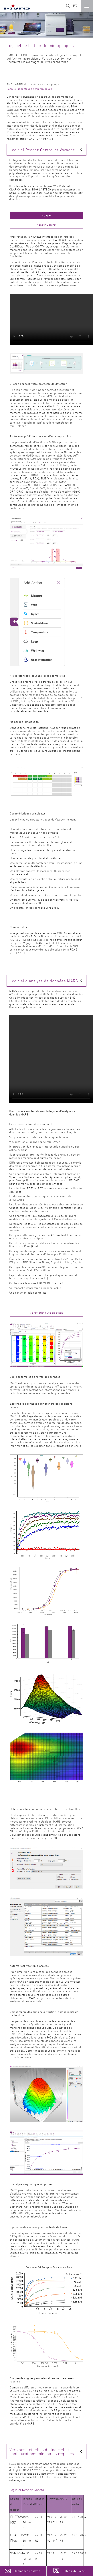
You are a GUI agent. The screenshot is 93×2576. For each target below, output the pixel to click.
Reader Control (46, 224)
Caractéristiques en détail (46, 1312)
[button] (87, 6)
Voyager (47, 215)
